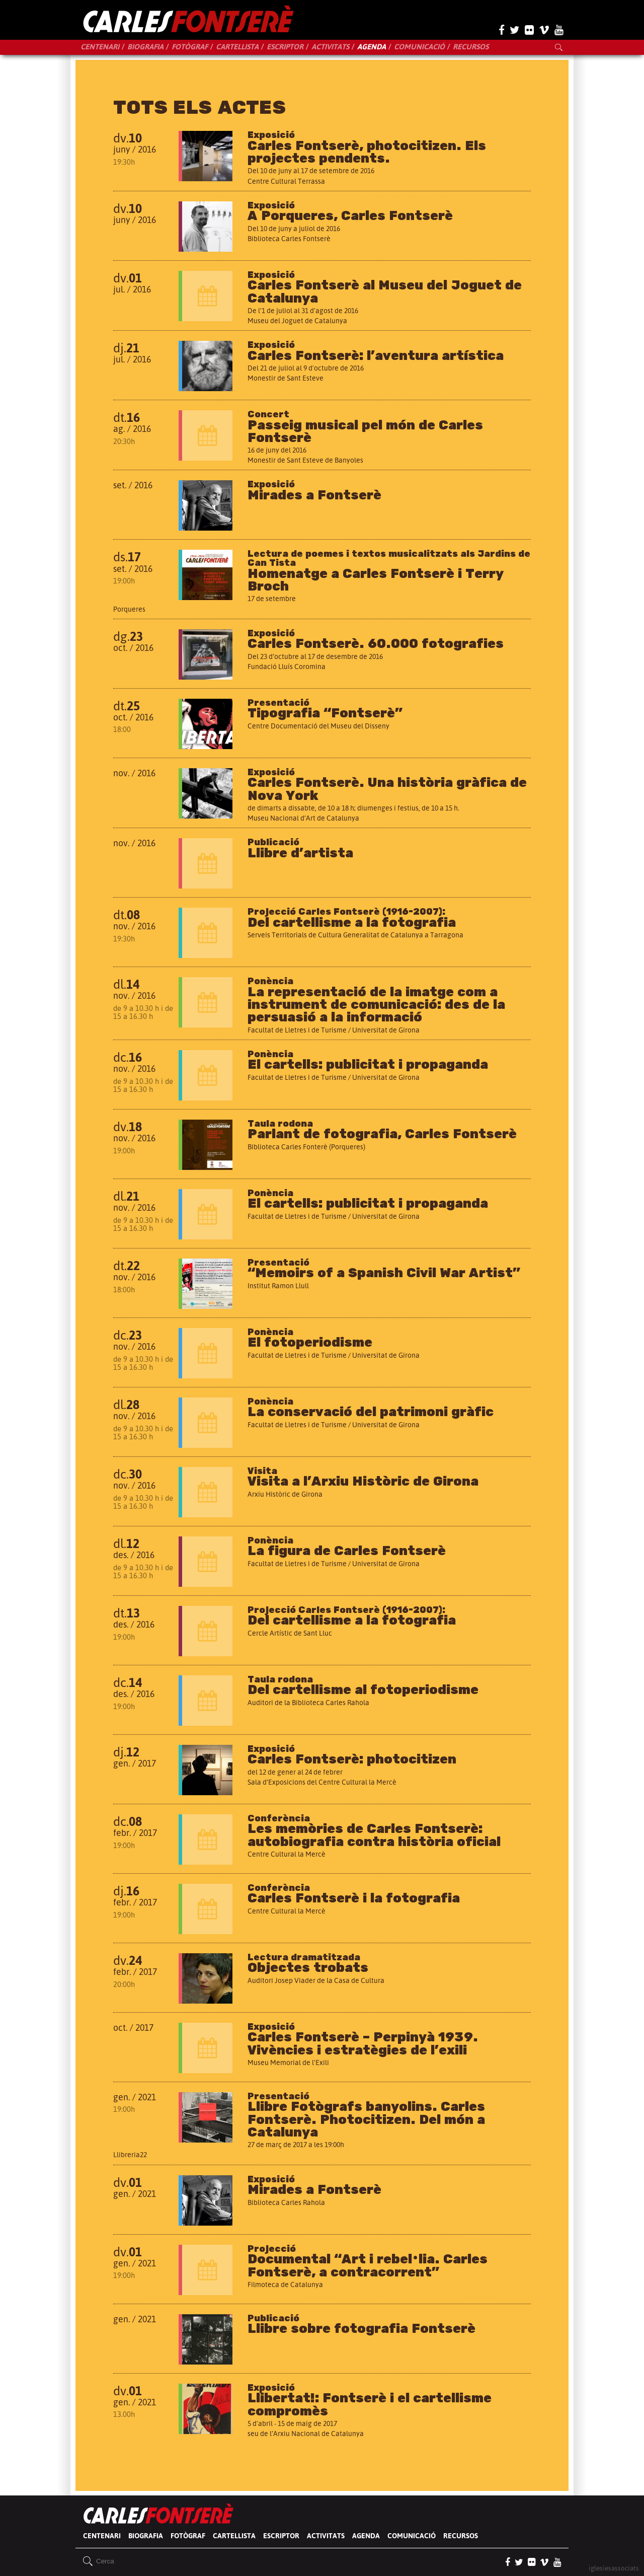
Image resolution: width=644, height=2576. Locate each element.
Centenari (99, 46)
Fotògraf (190, 46)
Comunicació (419, 46)
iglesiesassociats (614, 2567)
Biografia (145, 46)
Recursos (471, 46)
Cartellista (237, 46)
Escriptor (285, 46)
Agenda (371, 46)
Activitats (330, 46)
